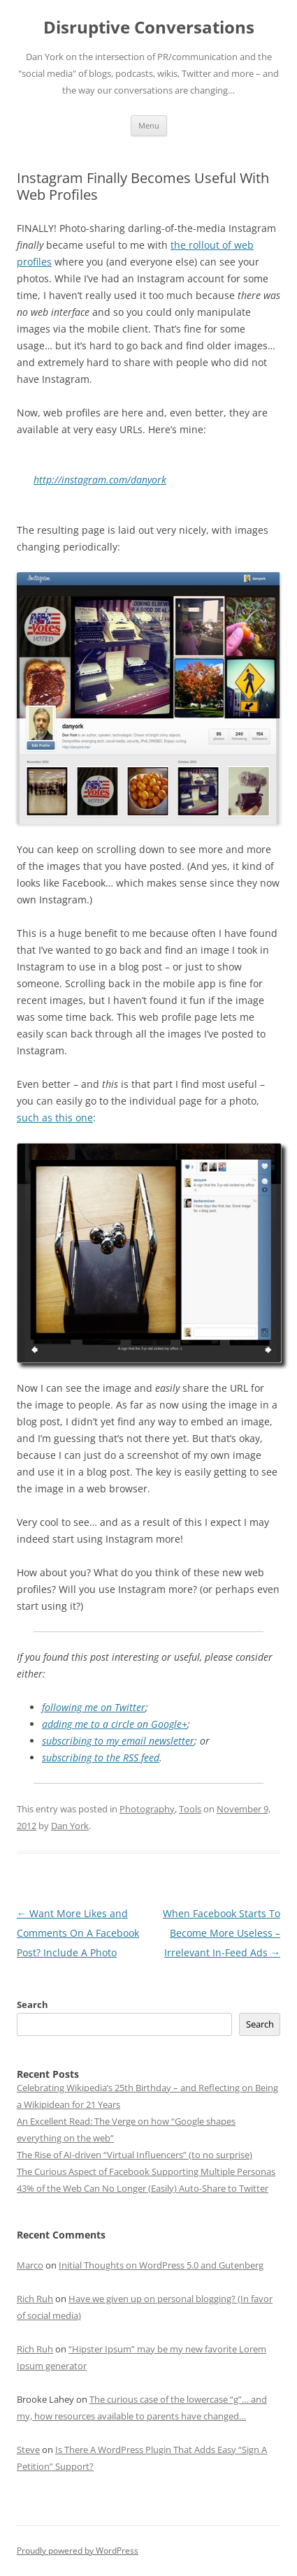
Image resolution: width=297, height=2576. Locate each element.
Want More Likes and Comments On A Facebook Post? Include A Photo (78, 1933)
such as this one (55, 1117)
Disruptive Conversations (148, 27)
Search (32, 2004)
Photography (147, 1809)
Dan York (70, 1825)
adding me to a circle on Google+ (114, 1724)
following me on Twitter (93, 1707)
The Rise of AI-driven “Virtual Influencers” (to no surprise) (134, 2154)
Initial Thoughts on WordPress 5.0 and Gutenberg (161, 2265)
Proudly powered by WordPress (77, 2550)
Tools (190, 1809)
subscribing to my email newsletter (118, 1740)
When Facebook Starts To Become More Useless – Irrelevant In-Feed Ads (221, 1933)
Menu (148, 125)
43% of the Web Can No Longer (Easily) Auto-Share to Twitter (142, 2188)
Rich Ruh (35, 2298)
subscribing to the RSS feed (100, 1757)
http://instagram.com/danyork (100, 479)
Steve (28, 2449)
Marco (30, 2265)
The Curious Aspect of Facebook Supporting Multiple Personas (146, 2171)
